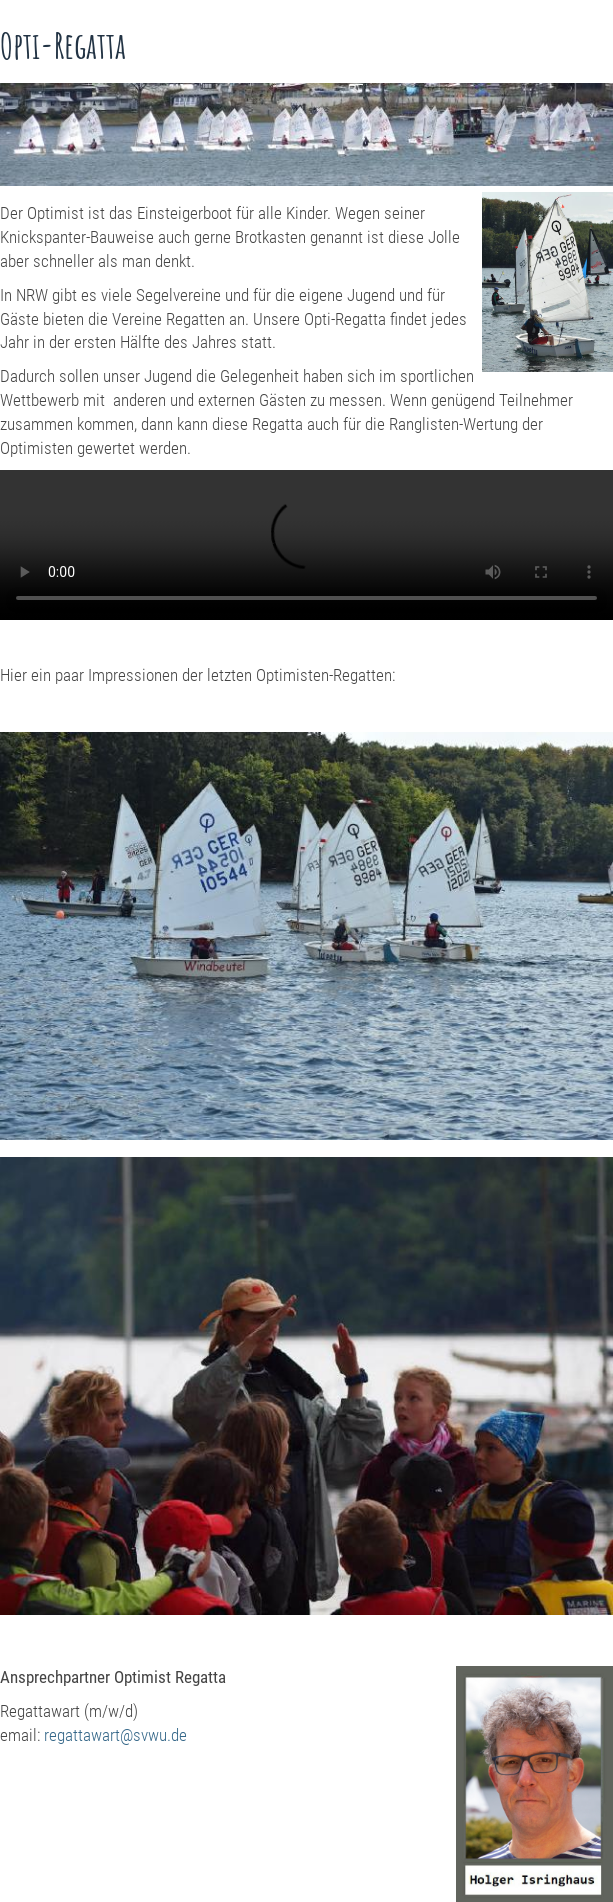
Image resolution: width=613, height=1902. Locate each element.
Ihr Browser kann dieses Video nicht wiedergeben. (306, 545)
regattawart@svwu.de (115, 1735)
